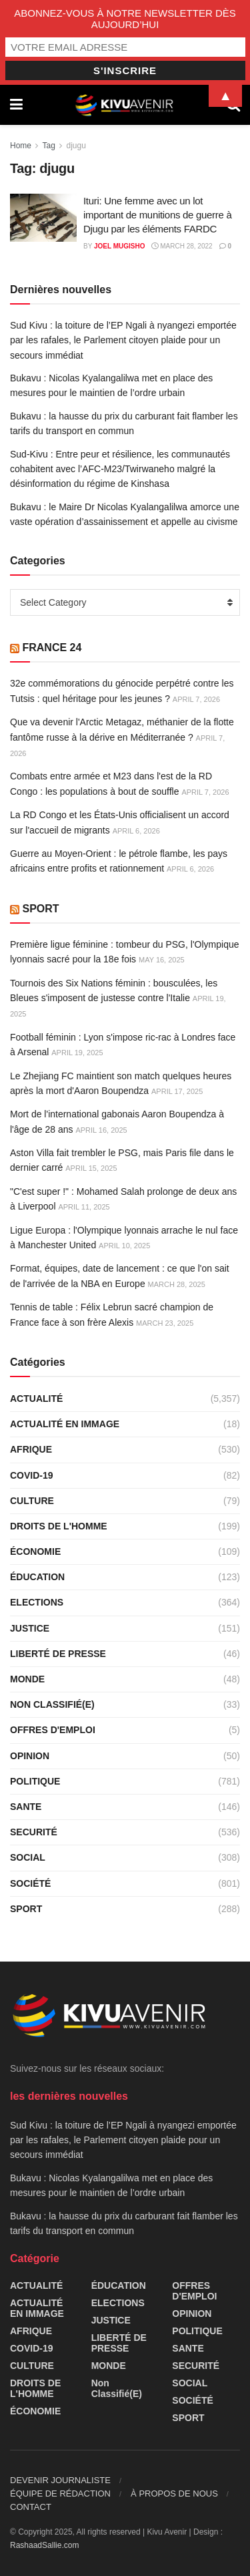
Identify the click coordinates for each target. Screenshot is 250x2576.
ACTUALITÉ (36, 1398)
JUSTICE (29, 1628)
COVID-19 (31, 1475)
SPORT (40, 908)
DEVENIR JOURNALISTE (60, 2480)
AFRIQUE (31, 1449)
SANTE (25, 1806)
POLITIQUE (35, 1781)
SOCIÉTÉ (30, 1883)
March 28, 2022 (181, 246)
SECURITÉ (33, 1832)
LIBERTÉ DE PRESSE (58, 1653)
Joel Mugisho (119, 246)
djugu (76, 145)
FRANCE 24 (51, 647)
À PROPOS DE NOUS (174, 2494)
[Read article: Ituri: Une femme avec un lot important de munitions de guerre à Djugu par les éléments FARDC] (43, 218)
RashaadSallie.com (44, 2545)
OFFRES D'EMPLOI (52, 1729)
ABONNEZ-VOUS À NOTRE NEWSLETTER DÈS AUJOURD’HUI (125, 18)
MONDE (27, 1679)
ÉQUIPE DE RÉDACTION (60, 2494)
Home (20, 145)
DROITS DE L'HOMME (58, 1526)
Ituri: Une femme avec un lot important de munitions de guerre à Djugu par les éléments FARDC (157, 214)
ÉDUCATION (37, 1577)
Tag (48, 145)
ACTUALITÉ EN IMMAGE (64, 1424)
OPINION (29, 1756)
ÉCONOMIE (35, 1551)
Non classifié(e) (52, 1704)
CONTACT (30, 2507)
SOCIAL (27, 1857)
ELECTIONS (36, 1602)
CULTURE (32, 1500)
